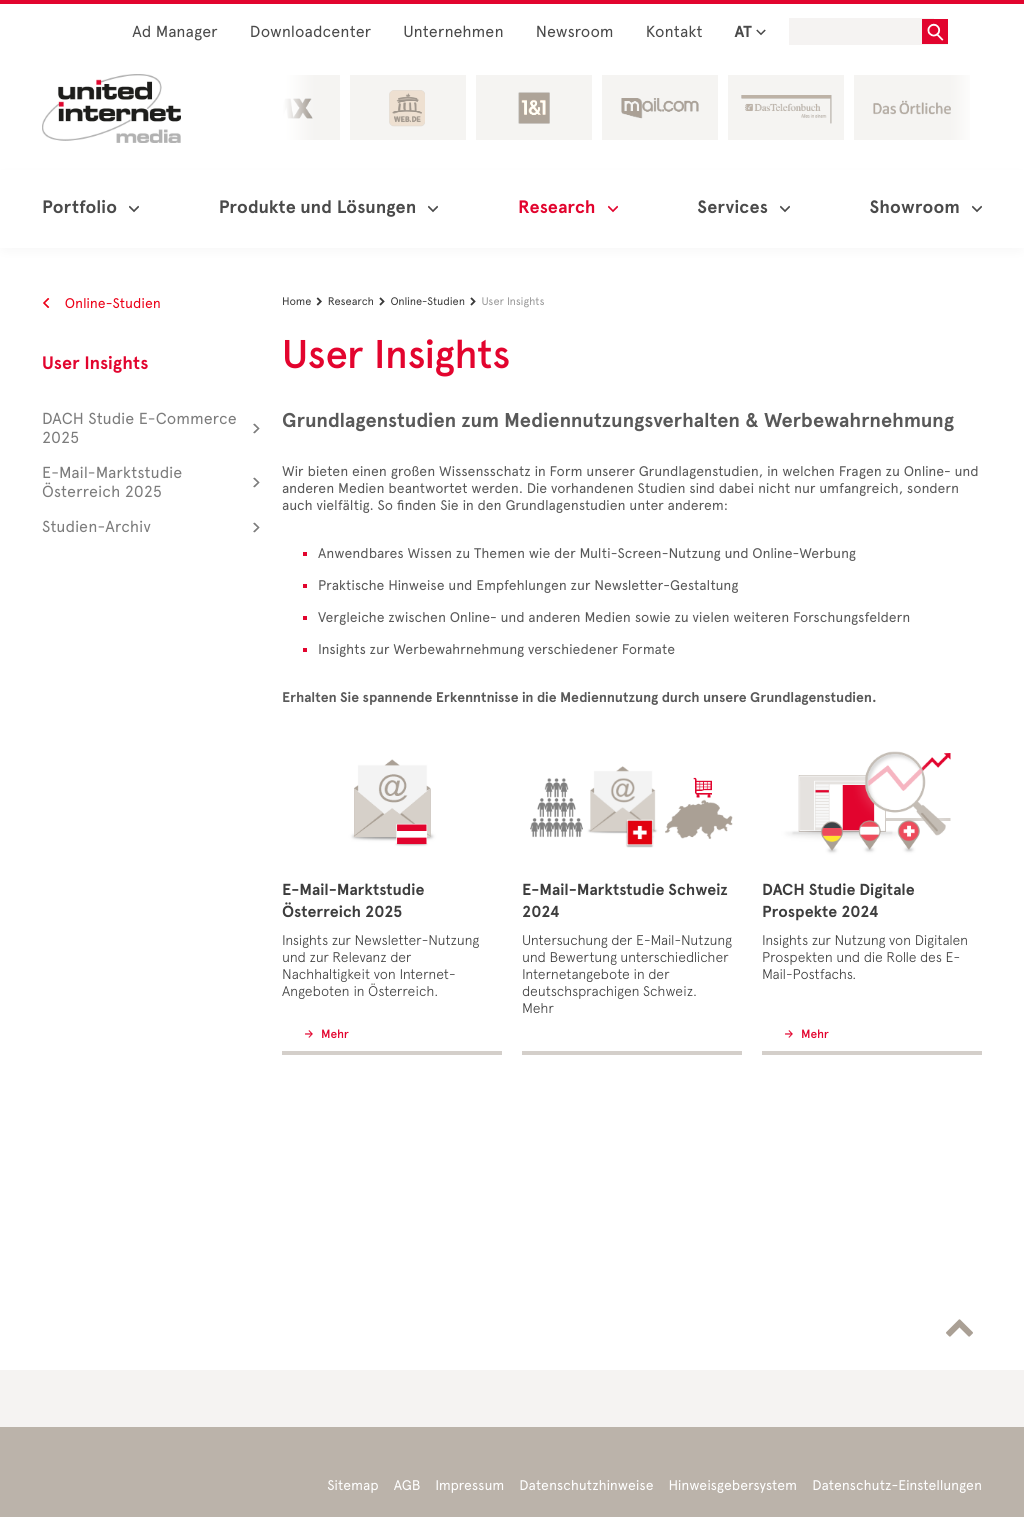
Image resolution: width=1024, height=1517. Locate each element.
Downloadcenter (310, 32)
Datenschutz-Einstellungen (897, 1485)
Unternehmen (453, 32)
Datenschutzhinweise (586, 1485)
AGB (407, 1485)
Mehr (333, 1035)
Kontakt (674, 32)
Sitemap (352, 1485)
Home (305, 301)
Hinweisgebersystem (733, 1485)
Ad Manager (175, 32)
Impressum (469, 1485)
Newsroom (575, 32)
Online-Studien (101, 303)
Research (359, 301)
